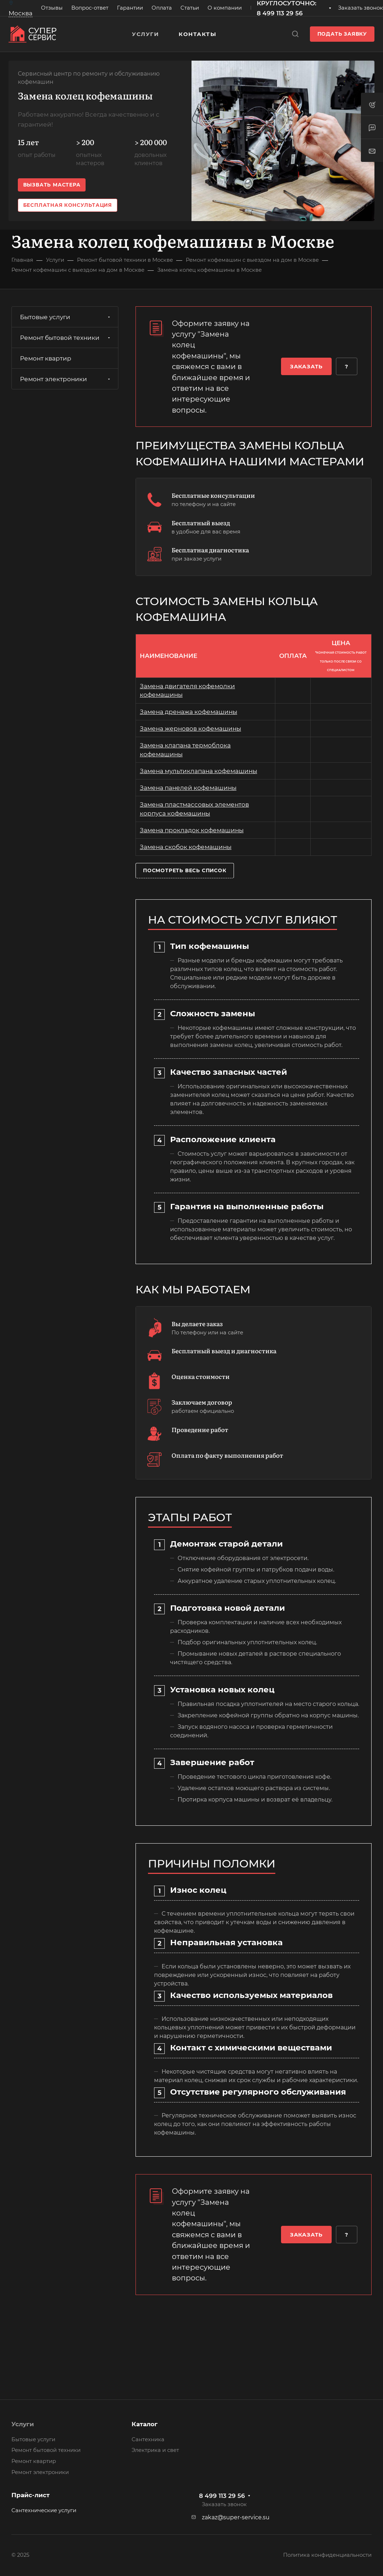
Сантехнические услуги (43, 2510)
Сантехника (148, 2439)
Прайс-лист (30, 2495)
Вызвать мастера (52, 185)
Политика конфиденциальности (327, 2555)
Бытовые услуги (66, 317)
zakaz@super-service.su (236, 2517)
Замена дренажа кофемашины (188, 711)
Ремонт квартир (45, 358)
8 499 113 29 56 (222, 2495)
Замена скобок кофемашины (185, 846)
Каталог (145, 2424)
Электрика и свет (155, 2450)
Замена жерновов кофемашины (190, 728)
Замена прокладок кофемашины (192, 830)
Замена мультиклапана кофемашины (198, 771)
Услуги (22, 2424)
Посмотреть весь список (184, 870)
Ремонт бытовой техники (66, 337)
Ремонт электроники (66, 379)
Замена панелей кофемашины (188, 787)
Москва (20, 13)
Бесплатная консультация (67, 205)
